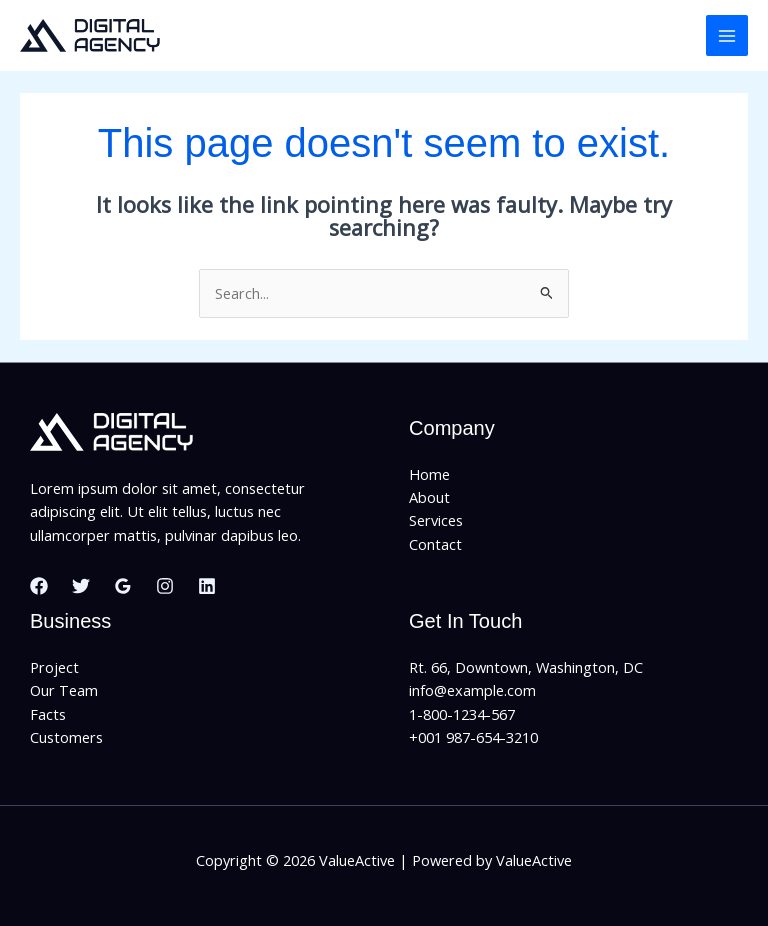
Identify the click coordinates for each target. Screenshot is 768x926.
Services (436, 520)
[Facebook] (39, 586)
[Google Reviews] (123, 586)
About (429, 497)
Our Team (64, 690)
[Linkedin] (207, 586)
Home (429, 474)
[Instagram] (165, 586)
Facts (48, 714)
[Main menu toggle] (727, 36)
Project (54, 667)
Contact (435, 544)
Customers (66, 737)
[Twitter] (81, 586)
